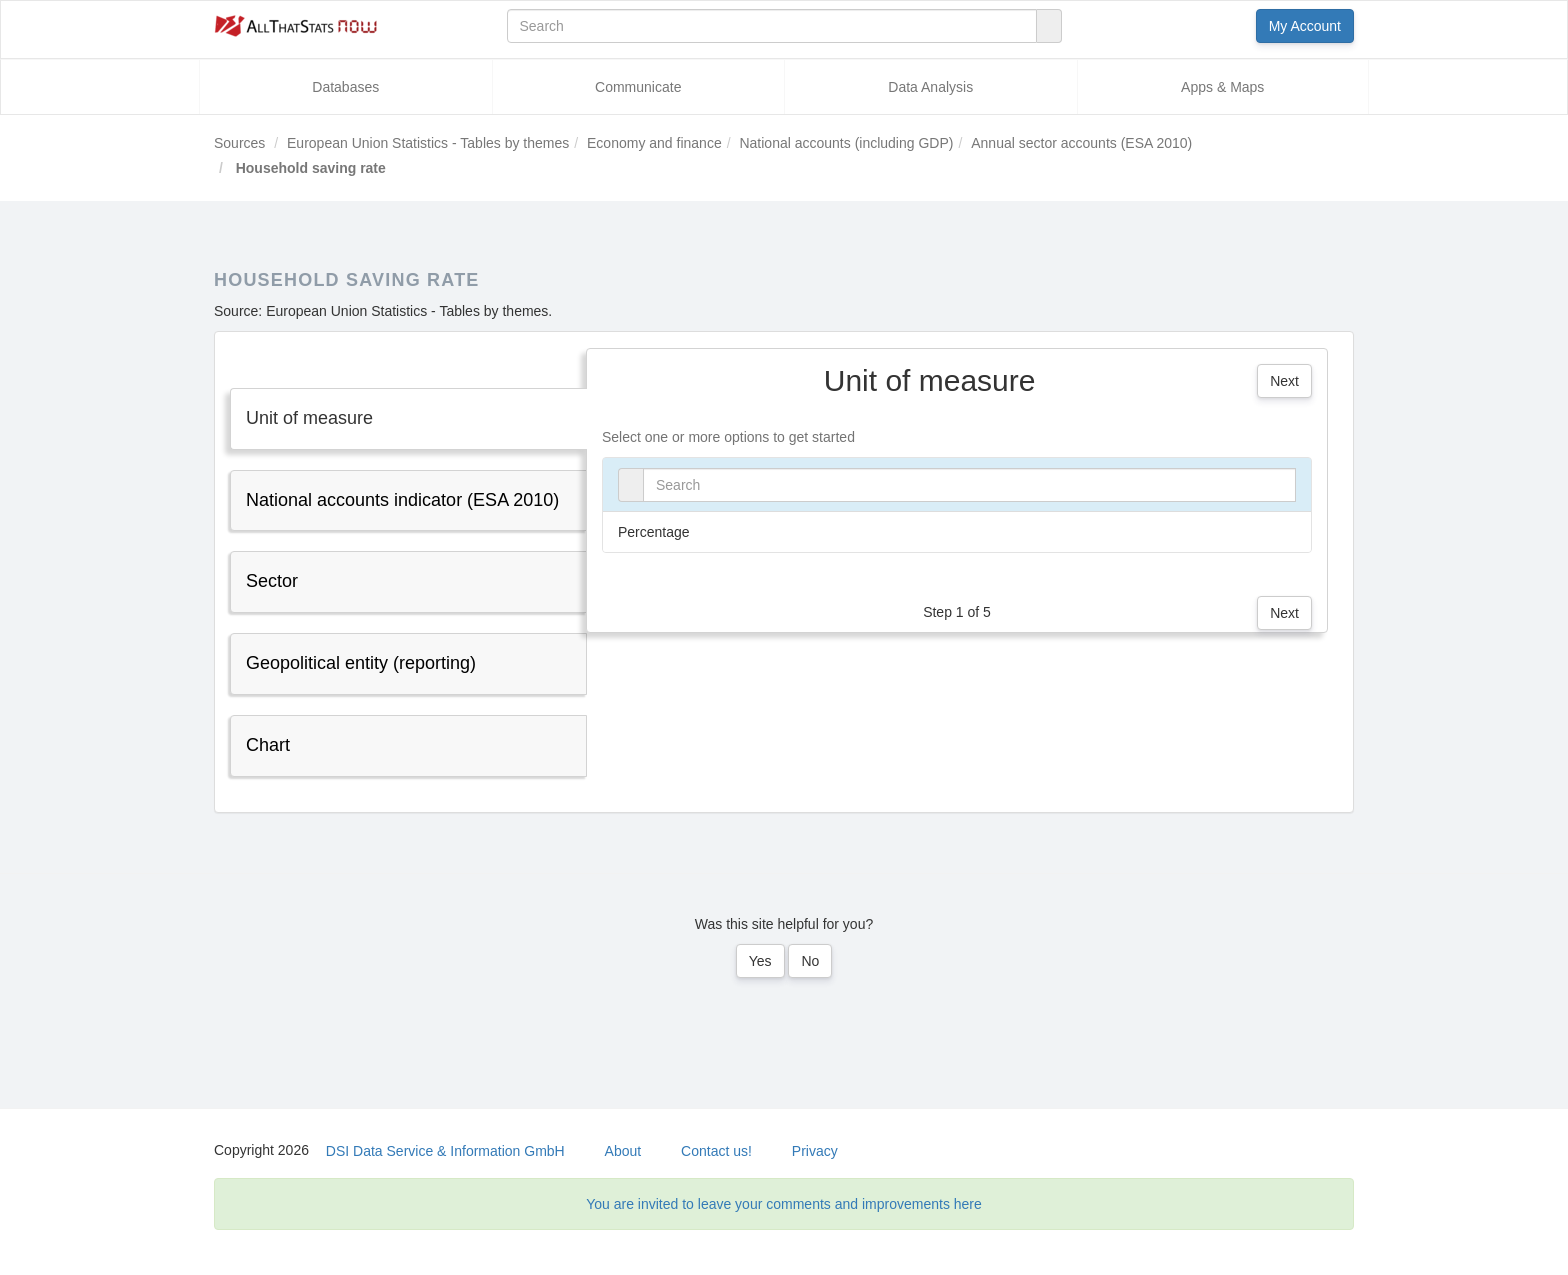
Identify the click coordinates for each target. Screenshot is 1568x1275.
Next (1284, 381)
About (623, 1151)
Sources (239, 143)
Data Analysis (930, 87)
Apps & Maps (1222, 87)
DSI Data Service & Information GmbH (445, 1151)
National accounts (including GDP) (846, 143)
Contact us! (716, 1151)
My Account (1305, 26)
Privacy (815, 1151)
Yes (760, 961)
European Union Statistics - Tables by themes (428, 143)
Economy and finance (654, 143)
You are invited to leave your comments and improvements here (784, 1204)
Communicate (638, 87)
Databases (345, 87)
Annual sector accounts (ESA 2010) (1081, 143)
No (810, 961)
